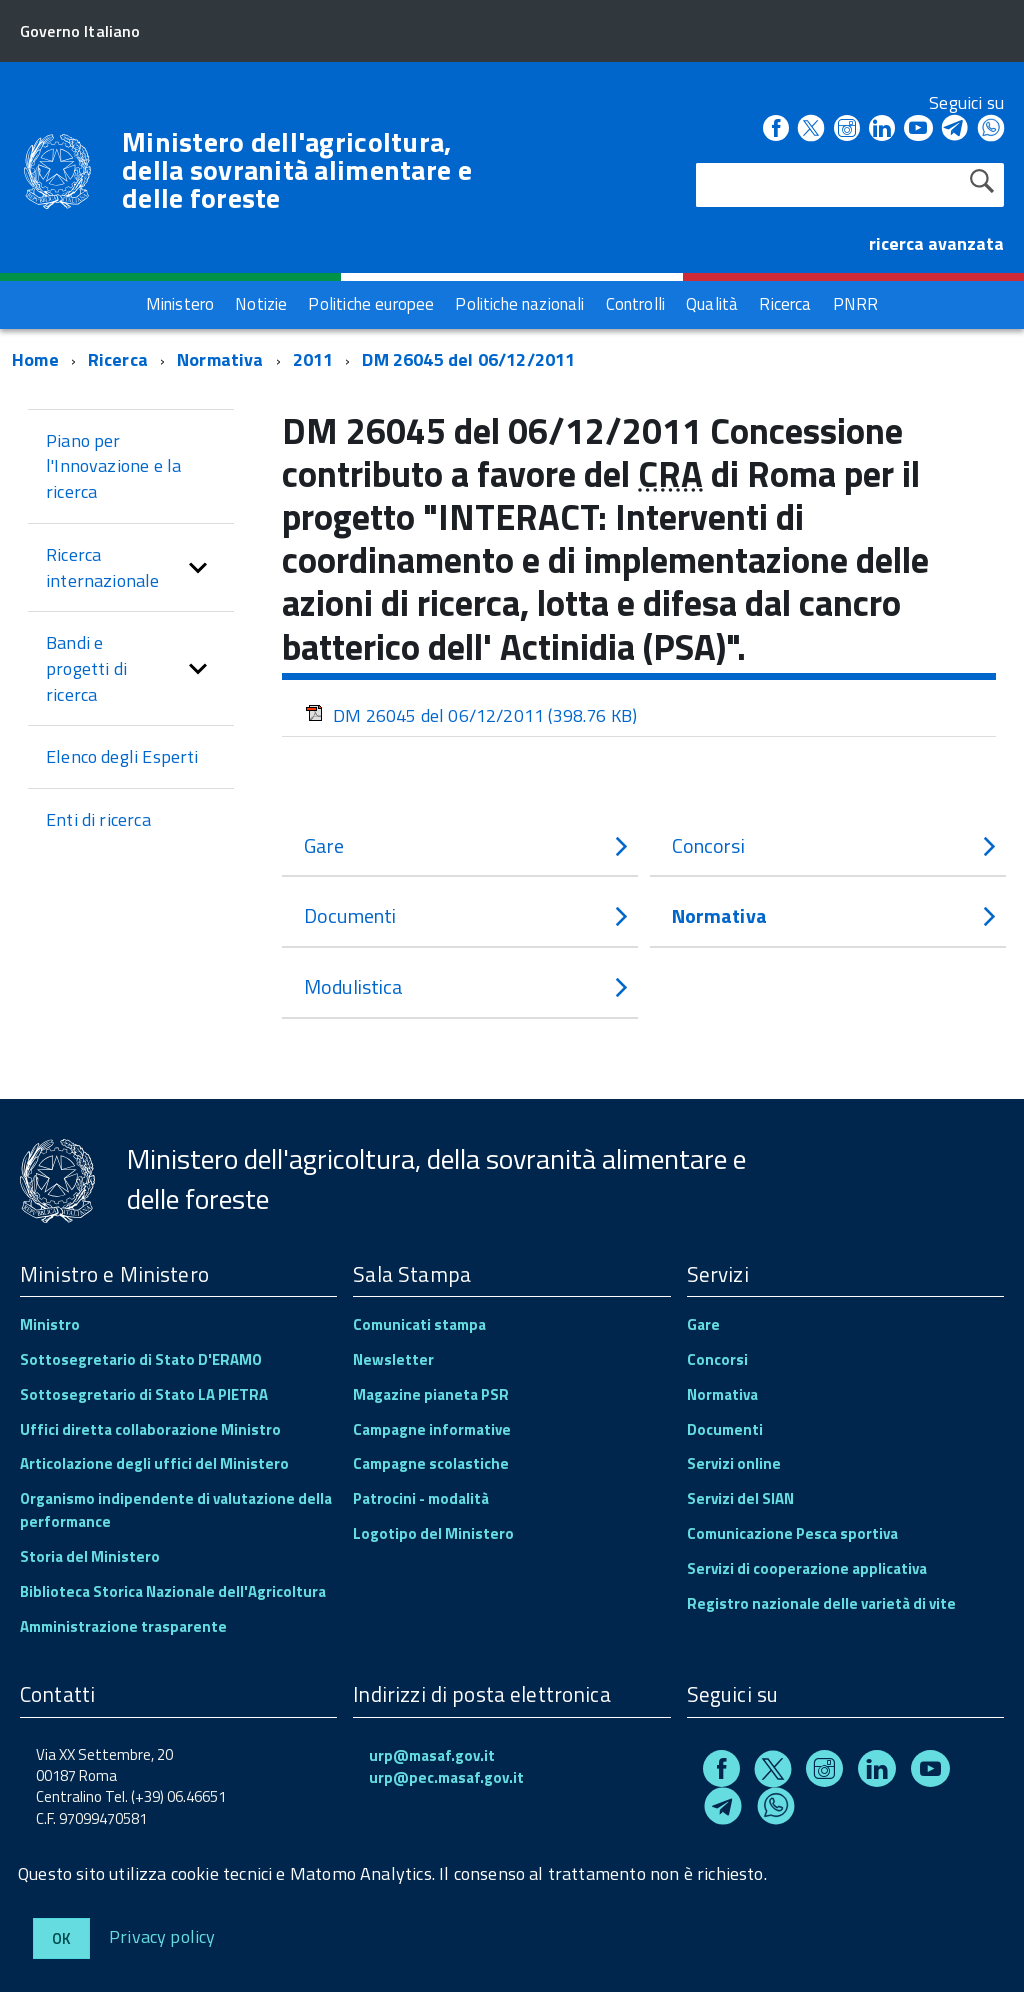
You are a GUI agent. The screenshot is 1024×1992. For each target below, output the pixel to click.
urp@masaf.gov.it (432, 1755)
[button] (198, 567)
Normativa (220, 359)
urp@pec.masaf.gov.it (446, 1777)
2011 (313, 359)
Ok (61, 1938)
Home (35, 359)
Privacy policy (162, 1935)
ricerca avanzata (936, 243)
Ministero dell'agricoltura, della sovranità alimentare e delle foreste (297, 170)
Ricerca (118, 359)
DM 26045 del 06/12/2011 (468, 359)
